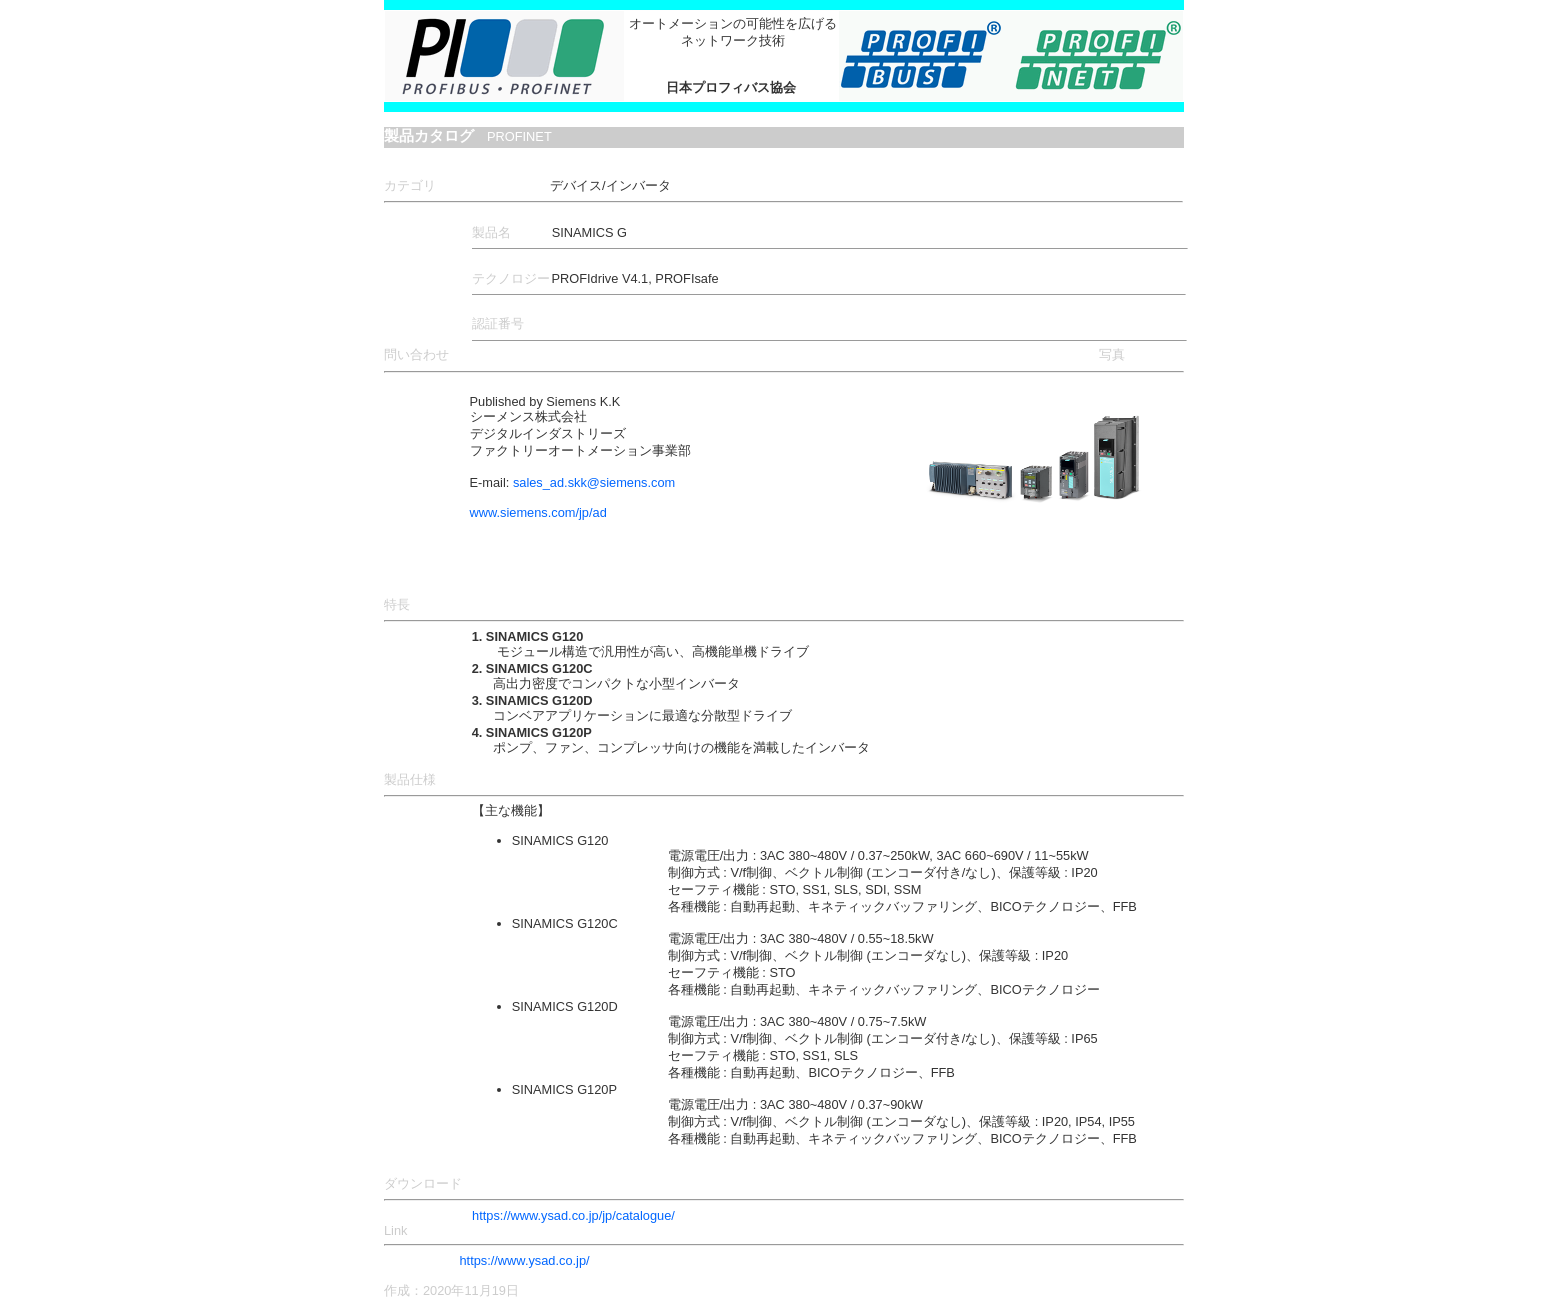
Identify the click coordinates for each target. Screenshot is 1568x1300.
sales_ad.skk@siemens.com (594, 482)
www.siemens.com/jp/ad (538, 512)
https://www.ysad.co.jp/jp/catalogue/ (573, 1215)
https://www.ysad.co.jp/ (524, 1260)
